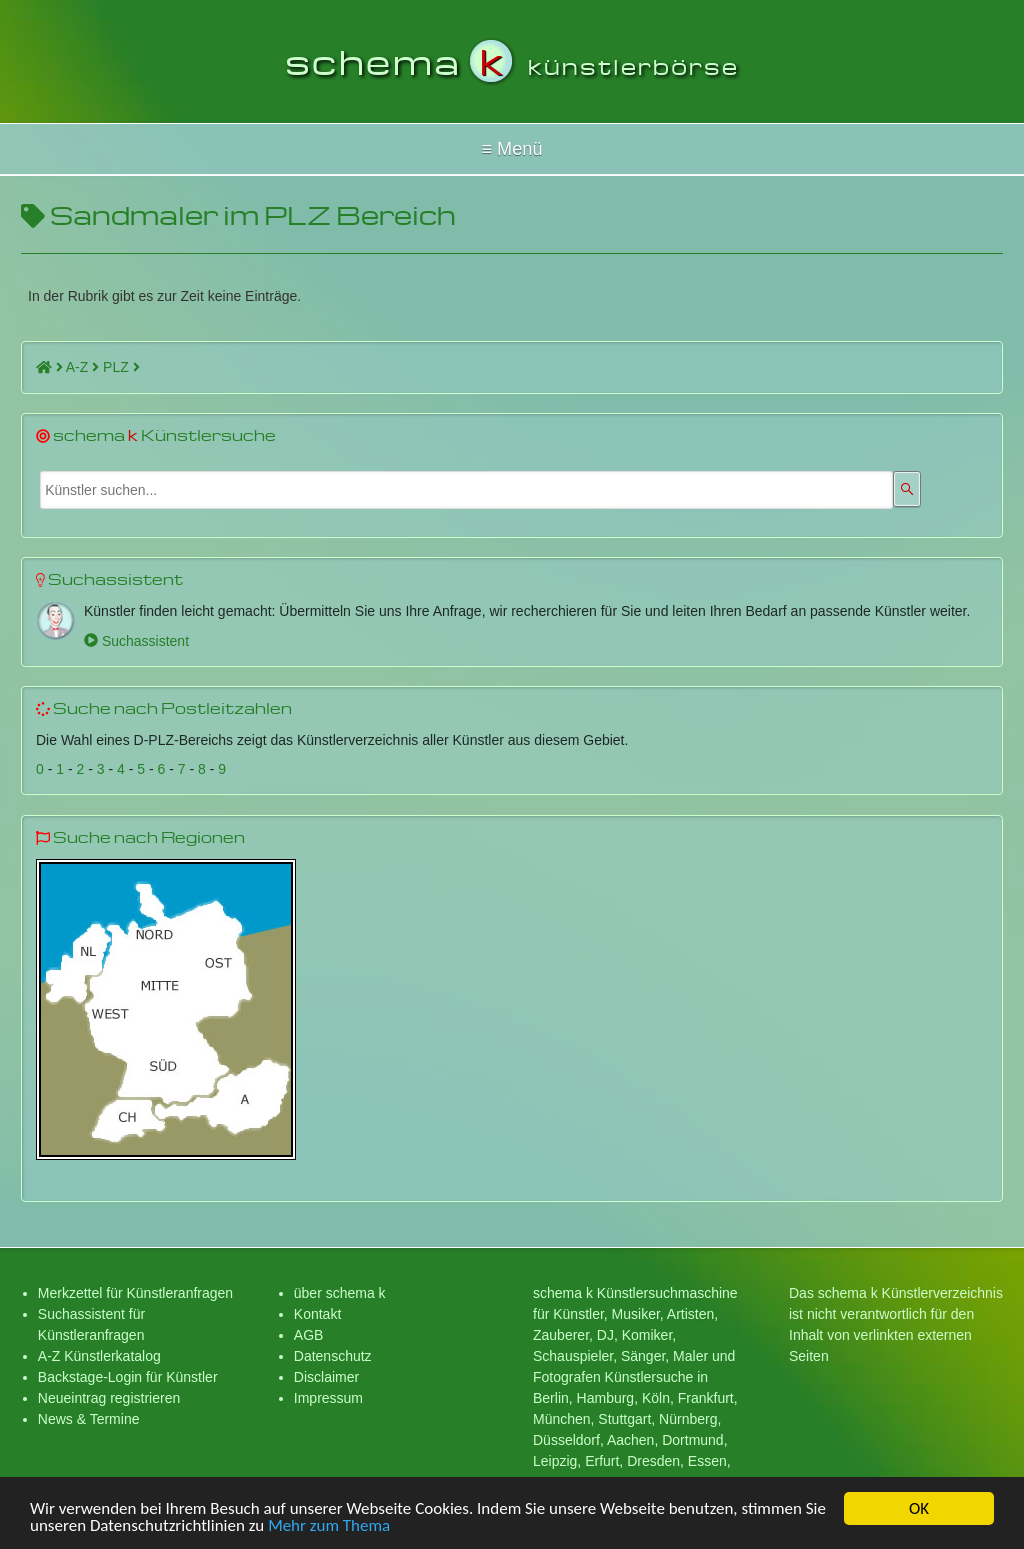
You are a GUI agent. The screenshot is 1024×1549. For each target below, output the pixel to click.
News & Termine (89, 1419)
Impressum (328, 1398)
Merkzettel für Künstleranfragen (135, 1293)
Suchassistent (136, 641)
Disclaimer (326, 1377)
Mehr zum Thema (329, 1527)
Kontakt (317, 1314)
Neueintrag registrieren (109, 1398)
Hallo (512, 149)
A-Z (82, 367)
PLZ (121, 367)
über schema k (340, 1293)
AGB (309, 1335)
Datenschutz (333, 1356)
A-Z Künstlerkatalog (99, 1356)
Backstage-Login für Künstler (128, 1377)
